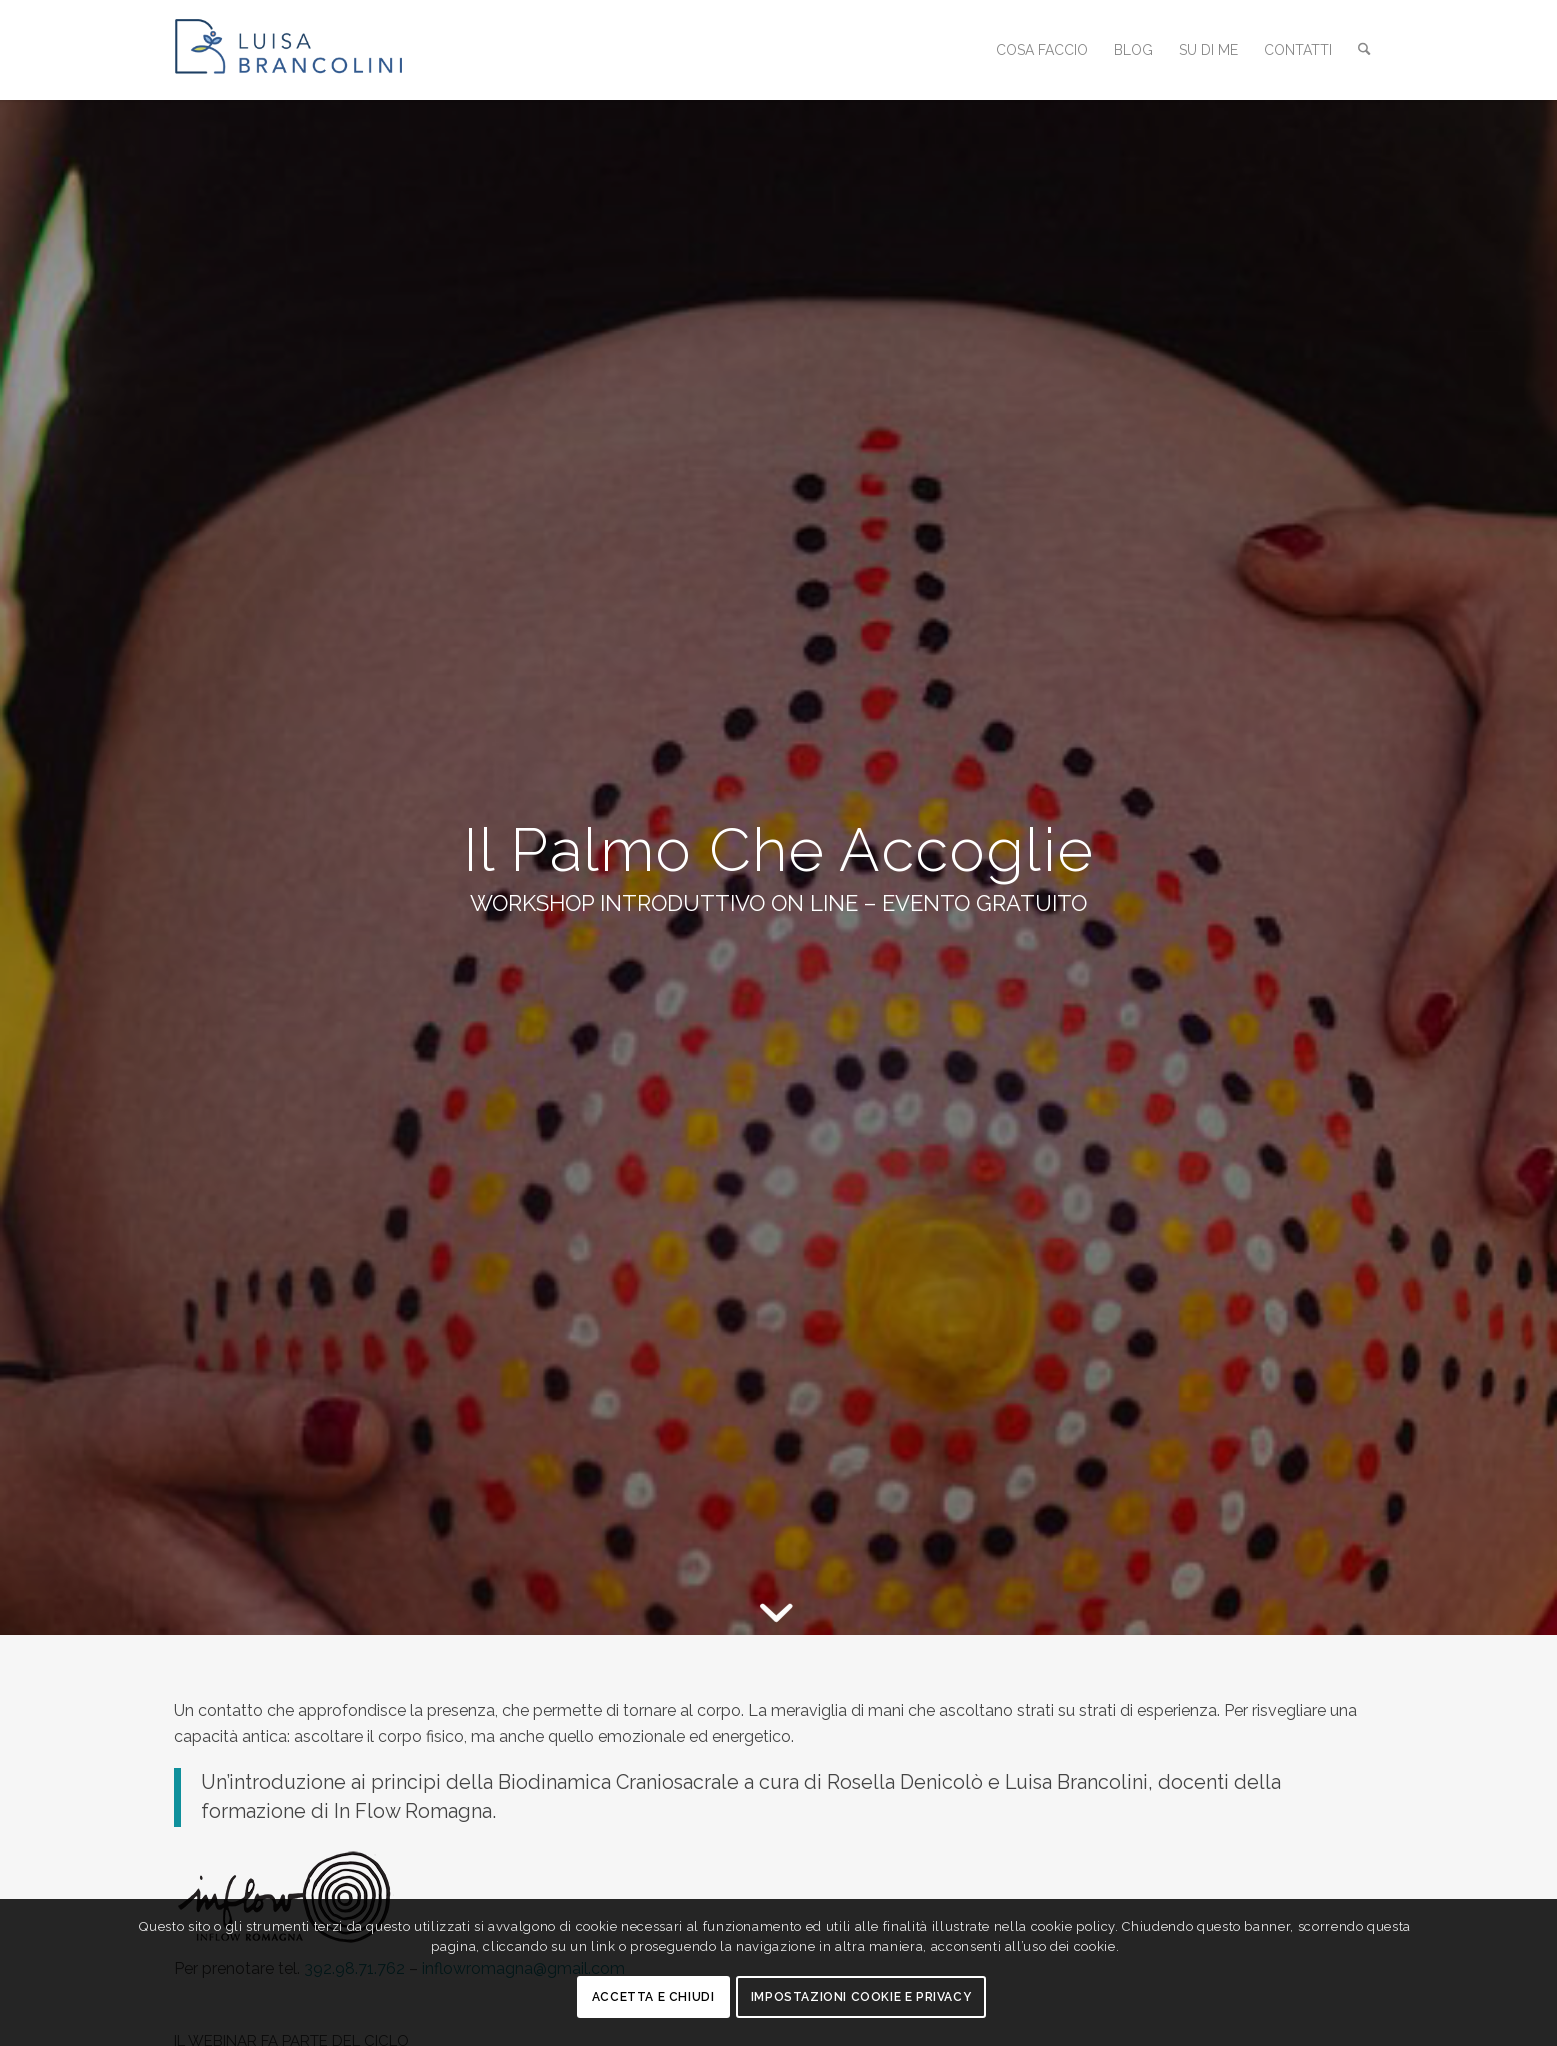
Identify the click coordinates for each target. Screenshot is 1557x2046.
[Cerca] (1365, 50)
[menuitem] (1044, 50)
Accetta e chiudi (653, 1997)
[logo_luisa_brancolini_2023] (308, 50)
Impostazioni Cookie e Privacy (861, 1997)
